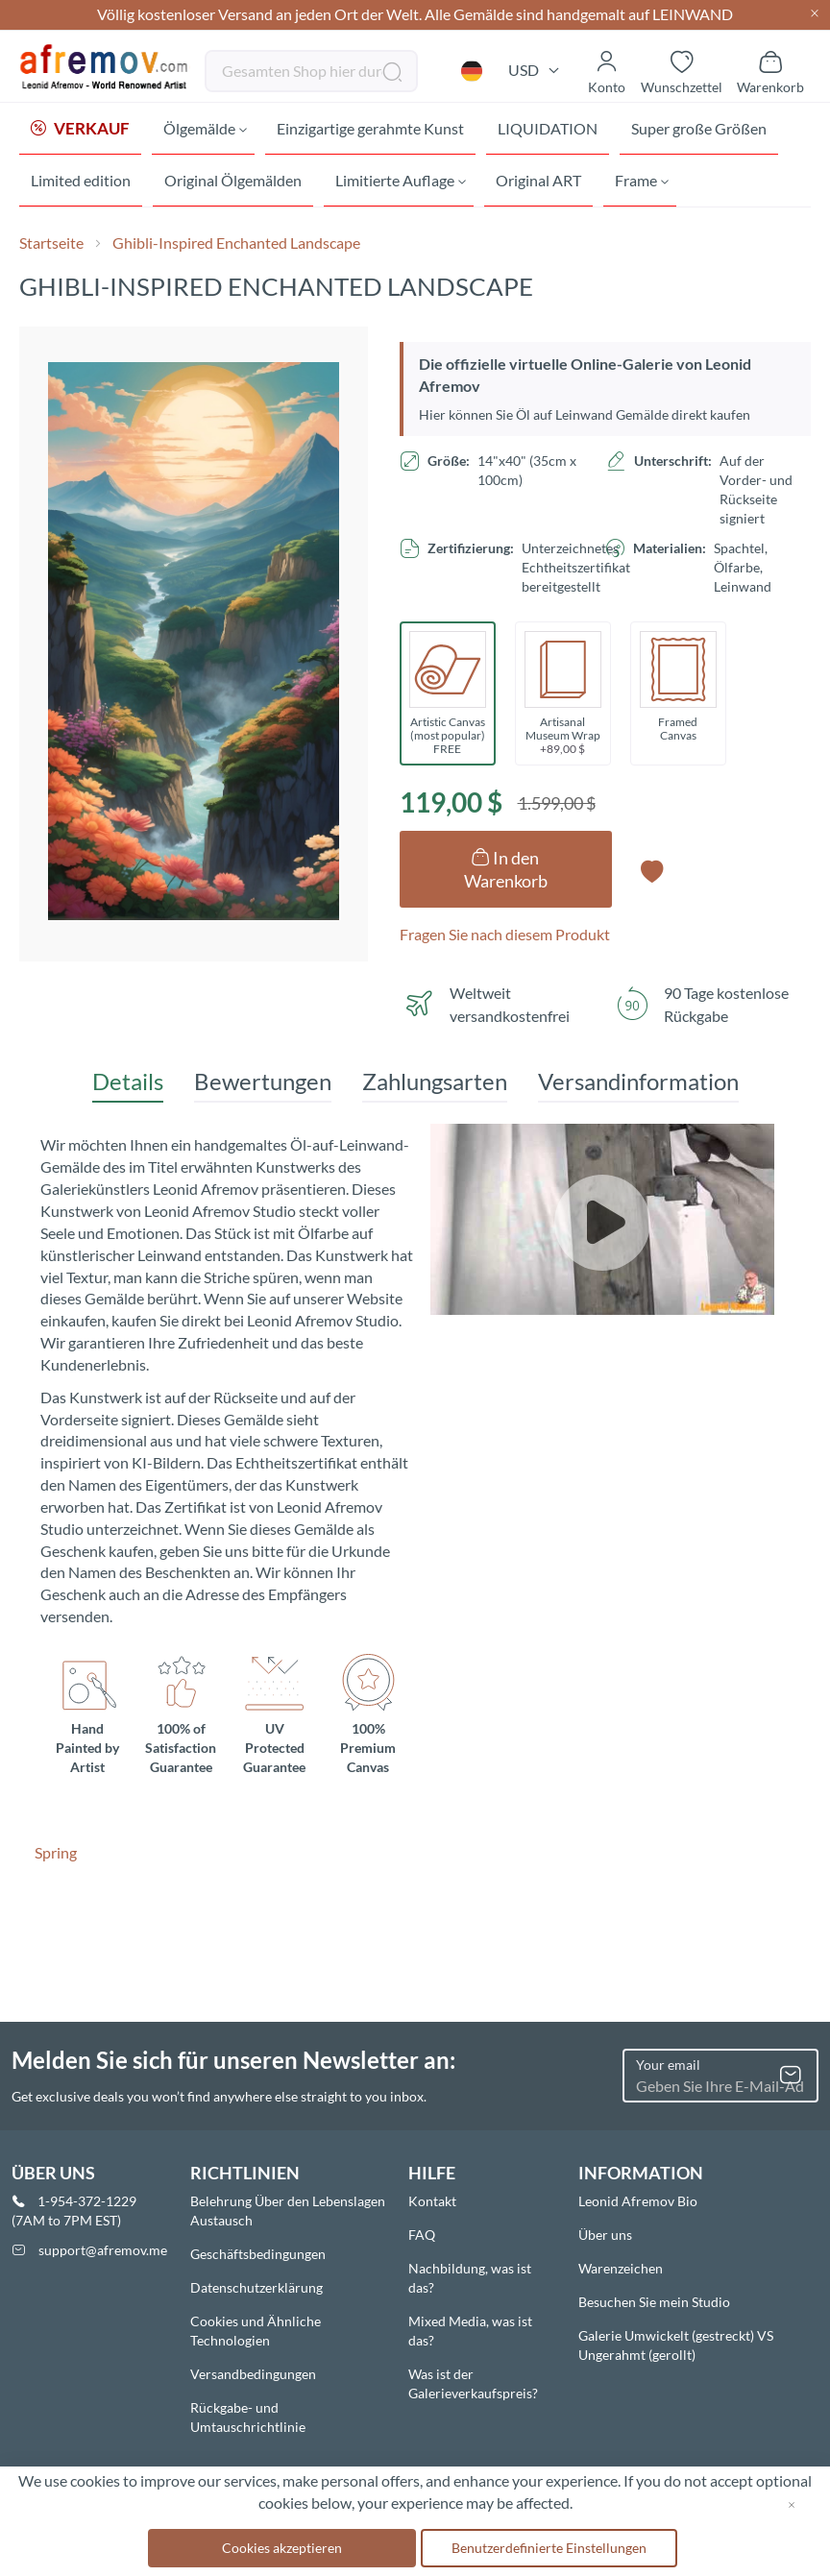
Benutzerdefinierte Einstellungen (549, 2548)
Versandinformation (638, 1085)
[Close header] (814, 15)
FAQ (421, 2234)
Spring (56, 1856)
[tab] (127, 1086)
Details (127, 1085)
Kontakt (432, 2201)
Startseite (51, 246)
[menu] (415, 156)
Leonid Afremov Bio (637, 2201)
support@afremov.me (102, 2250)
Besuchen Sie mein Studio (654, 2302)
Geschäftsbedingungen (258, 2254)
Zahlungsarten (434, 1085)
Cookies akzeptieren (282, 2548)
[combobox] (311, 71)
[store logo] (104, 67)
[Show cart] (770, 71)
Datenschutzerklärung (256, 2287)
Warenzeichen (620, 2268)
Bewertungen (262, 1085)
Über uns (605, 2234)
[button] (471, 71)
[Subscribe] (791, 2076)
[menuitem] (80, 130)
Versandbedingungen (253, 2374)
